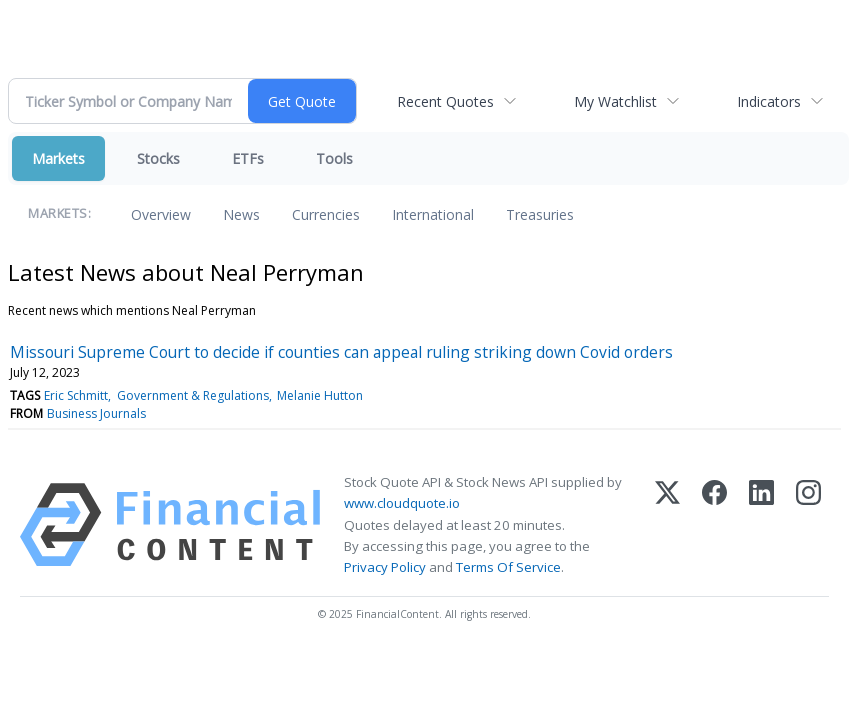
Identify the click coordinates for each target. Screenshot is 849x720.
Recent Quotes (445, 101)
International (433, 214)
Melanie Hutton (320, 395)
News (241, 214)
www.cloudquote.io (402, 503)
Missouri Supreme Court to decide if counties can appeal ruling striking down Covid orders (341, 352)
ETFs (248, 158)
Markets (58, 158)
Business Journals (96, 413)
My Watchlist (615, 101)
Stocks (158, 158)
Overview (161, 214)
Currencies (326, 214)
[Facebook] (714, 525)
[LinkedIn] (761, 525)
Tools (334, 158)
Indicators (769, 101)
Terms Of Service (508, 567)
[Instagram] (808, 525)
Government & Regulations (193, 395)
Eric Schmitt (76, 395)
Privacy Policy (385, 567)
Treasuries (540, 214)
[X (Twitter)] (667, 525)
